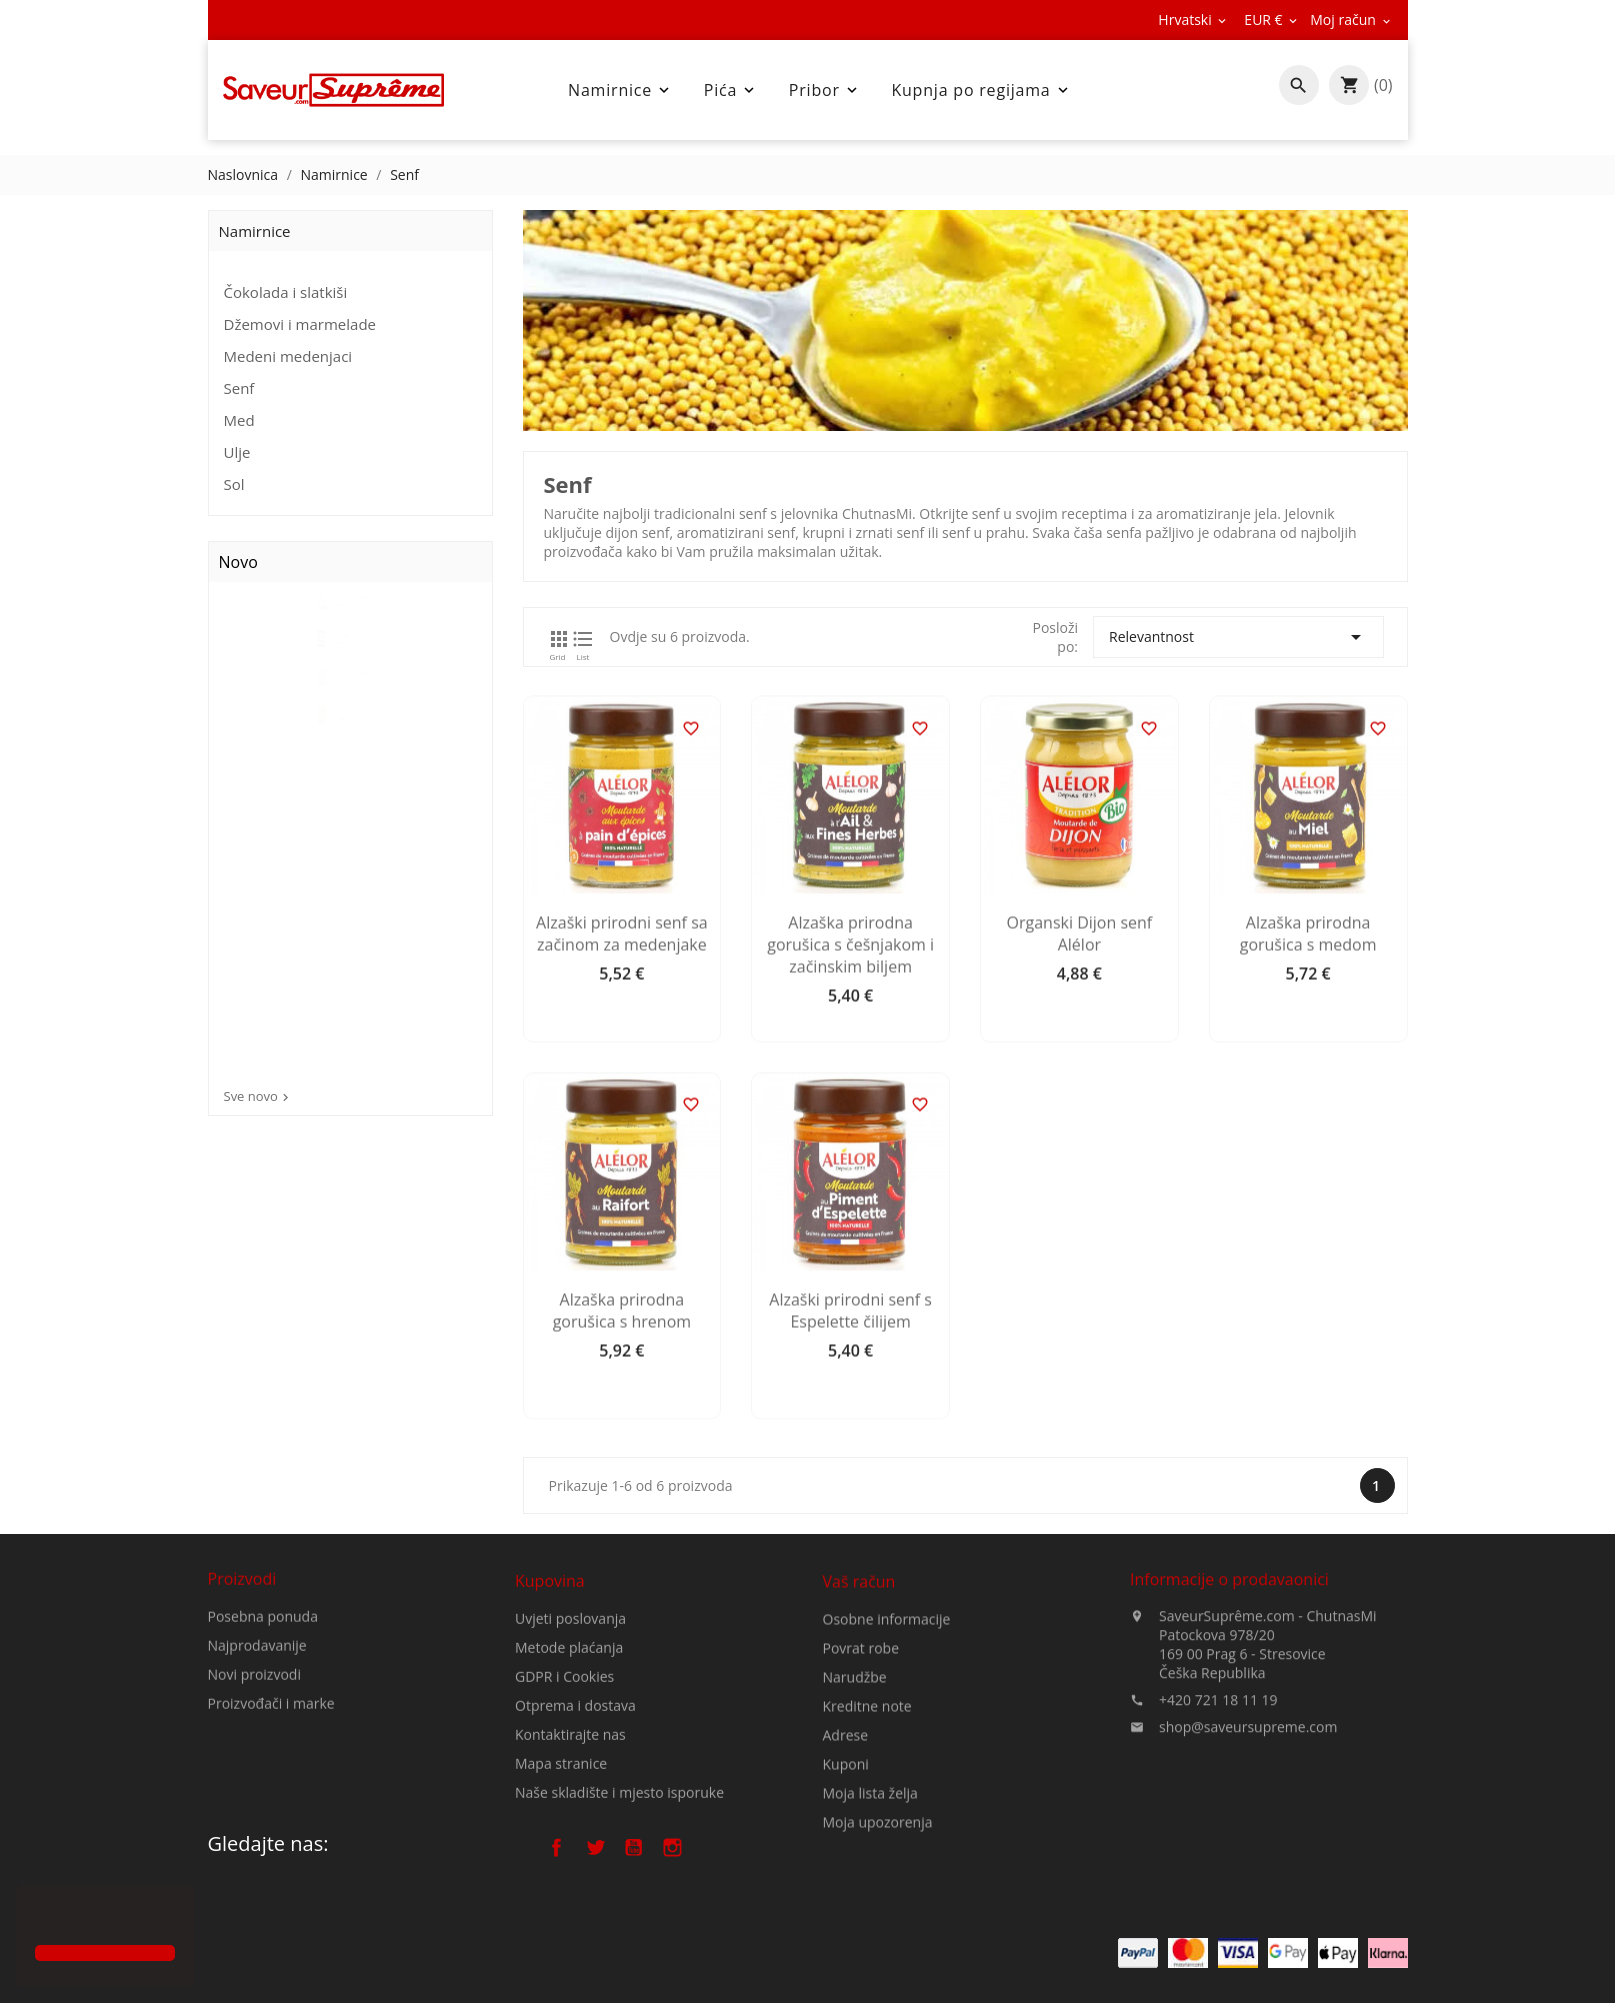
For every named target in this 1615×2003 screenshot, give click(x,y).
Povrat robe (861, 1798)
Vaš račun (859, 1732)
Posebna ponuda (263, 1701)
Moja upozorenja (878, 1972)
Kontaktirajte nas (570, 1868)
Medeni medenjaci (288, 356)
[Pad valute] (1272, 20)
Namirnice (620, 90)
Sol (234, 484)
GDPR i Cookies (564, 1810)
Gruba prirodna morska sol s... (382, 744)
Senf (239, 388)
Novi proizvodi (254, 1759)
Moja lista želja (870, 1943)
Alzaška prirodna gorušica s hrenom (697, 1507)
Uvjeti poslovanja (570, 1752)
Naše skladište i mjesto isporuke (619, 1926)
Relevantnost (1314, 637)
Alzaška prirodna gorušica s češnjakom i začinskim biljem (926, 1141)
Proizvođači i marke (271, 1788)
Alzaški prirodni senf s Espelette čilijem (926, 1507)
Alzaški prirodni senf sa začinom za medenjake (698, 1130)
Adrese (846, 1885)
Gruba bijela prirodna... (381, 627)
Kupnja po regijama (981, 90)
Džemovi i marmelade (300, 324)
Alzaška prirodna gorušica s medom (1383, 1130)
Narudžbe (855, 1827)
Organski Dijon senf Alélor (1155, 1130)
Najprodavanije (257, 1730)
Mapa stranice (561, 1897)
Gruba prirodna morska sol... (382, 861)
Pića (731, 90)
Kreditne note (867, 1856)
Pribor (825, 90)
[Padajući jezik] (1193, 20)
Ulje (237, 452)
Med (239, 420)
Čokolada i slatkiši (286, 292)
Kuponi (846, 1914)
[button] (38, 1917)
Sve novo (258, 1096)
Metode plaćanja (569, 1781)
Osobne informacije (887, 1769)
